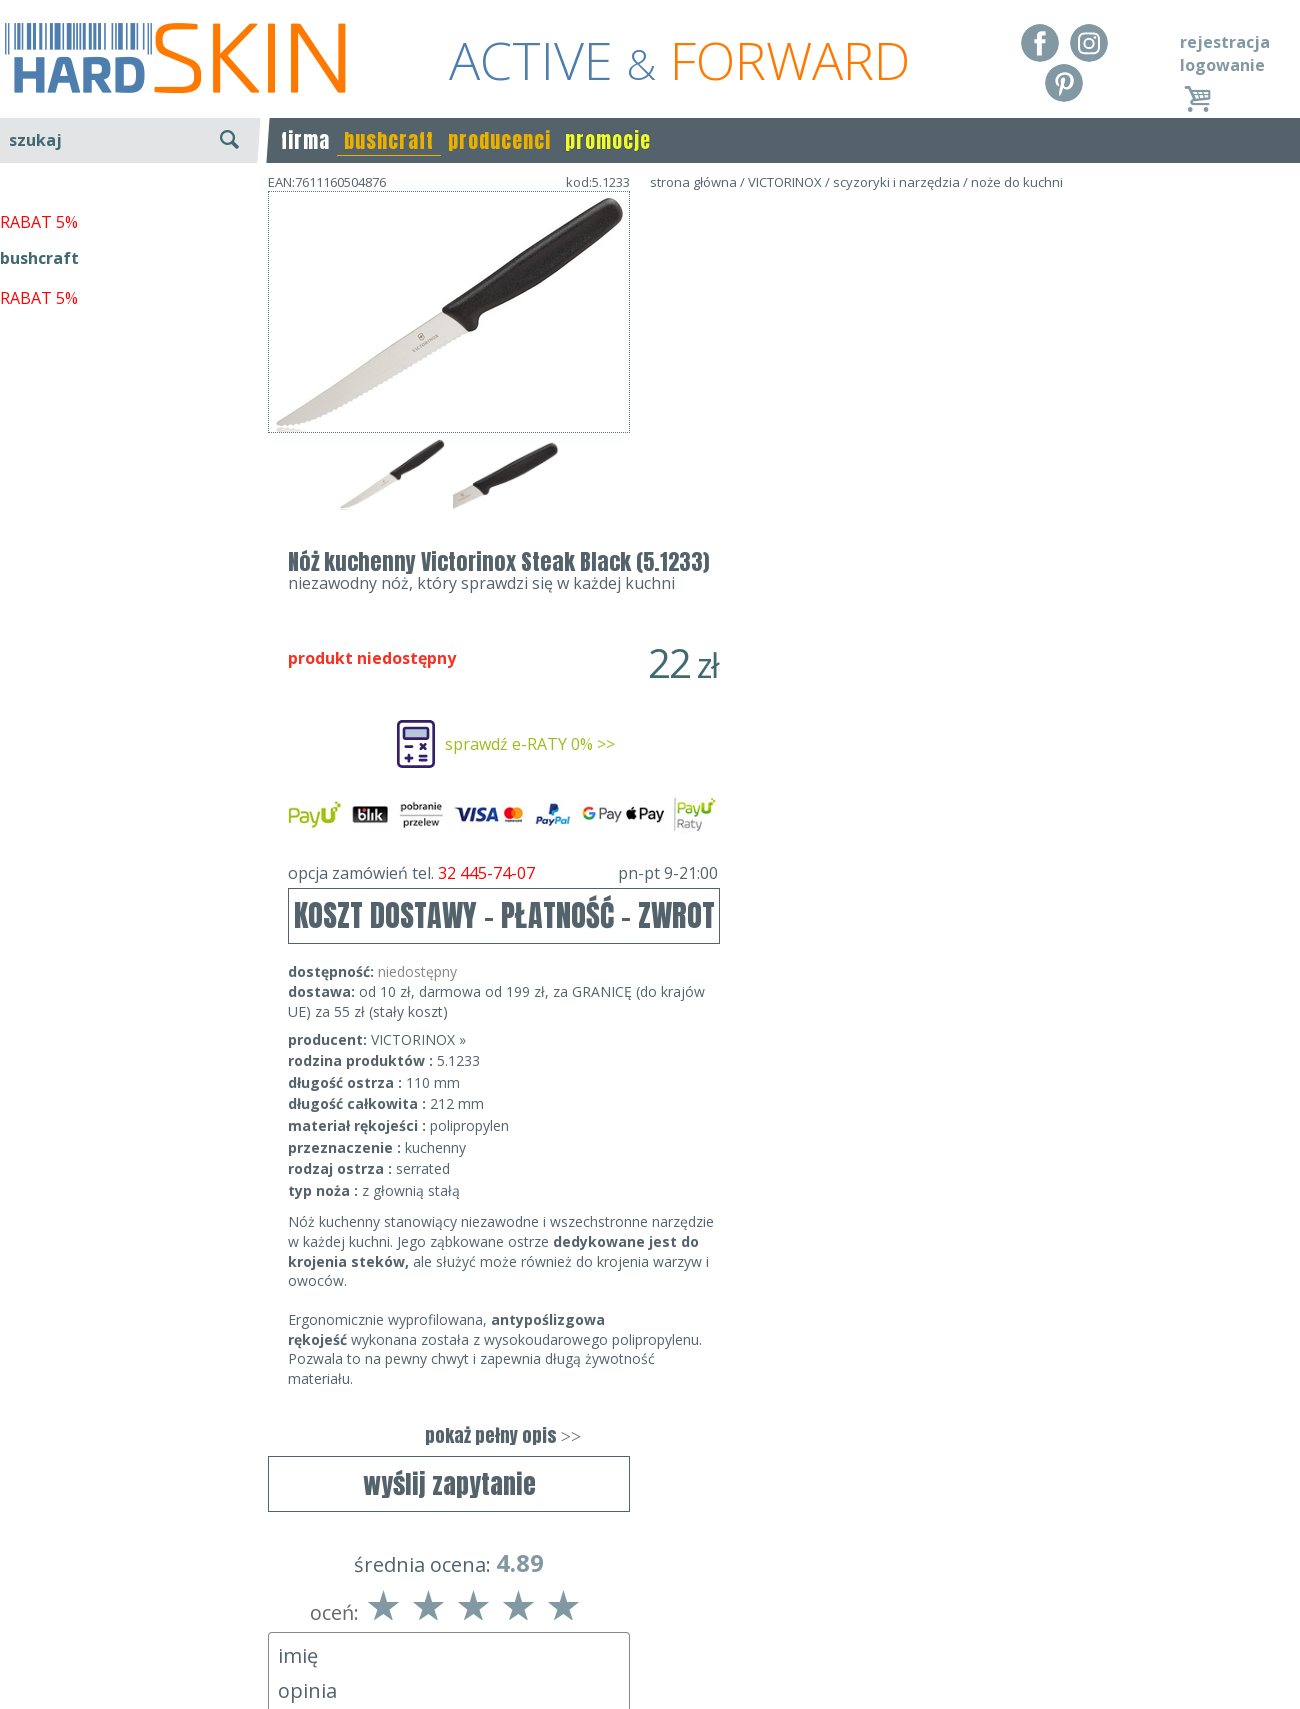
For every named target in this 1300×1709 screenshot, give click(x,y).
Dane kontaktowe (644, 1592)
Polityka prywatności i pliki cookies (129, 1650)
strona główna (693, 182)
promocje (608, 140)
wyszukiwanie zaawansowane (130, 214)
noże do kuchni (1017, 182)
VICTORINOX (785, 182)
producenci (499, 140)
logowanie (1222, 65)
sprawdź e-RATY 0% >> (892, 386)
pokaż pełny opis (865, 1077)
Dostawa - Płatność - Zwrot (102, 1621)
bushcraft (389, 140)
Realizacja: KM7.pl (1234, 1592)
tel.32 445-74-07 (643, 1621)
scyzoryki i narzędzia (896, 182)
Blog (17, 1679)
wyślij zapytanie (449, 577)
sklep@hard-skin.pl (643, 1650)
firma (305, 140)
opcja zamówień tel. (865, 515)
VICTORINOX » (780, 681)
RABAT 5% (39, 459)
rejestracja (1225, 42)
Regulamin (40, 1592)
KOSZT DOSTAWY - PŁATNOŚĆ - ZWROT (866, 557)
